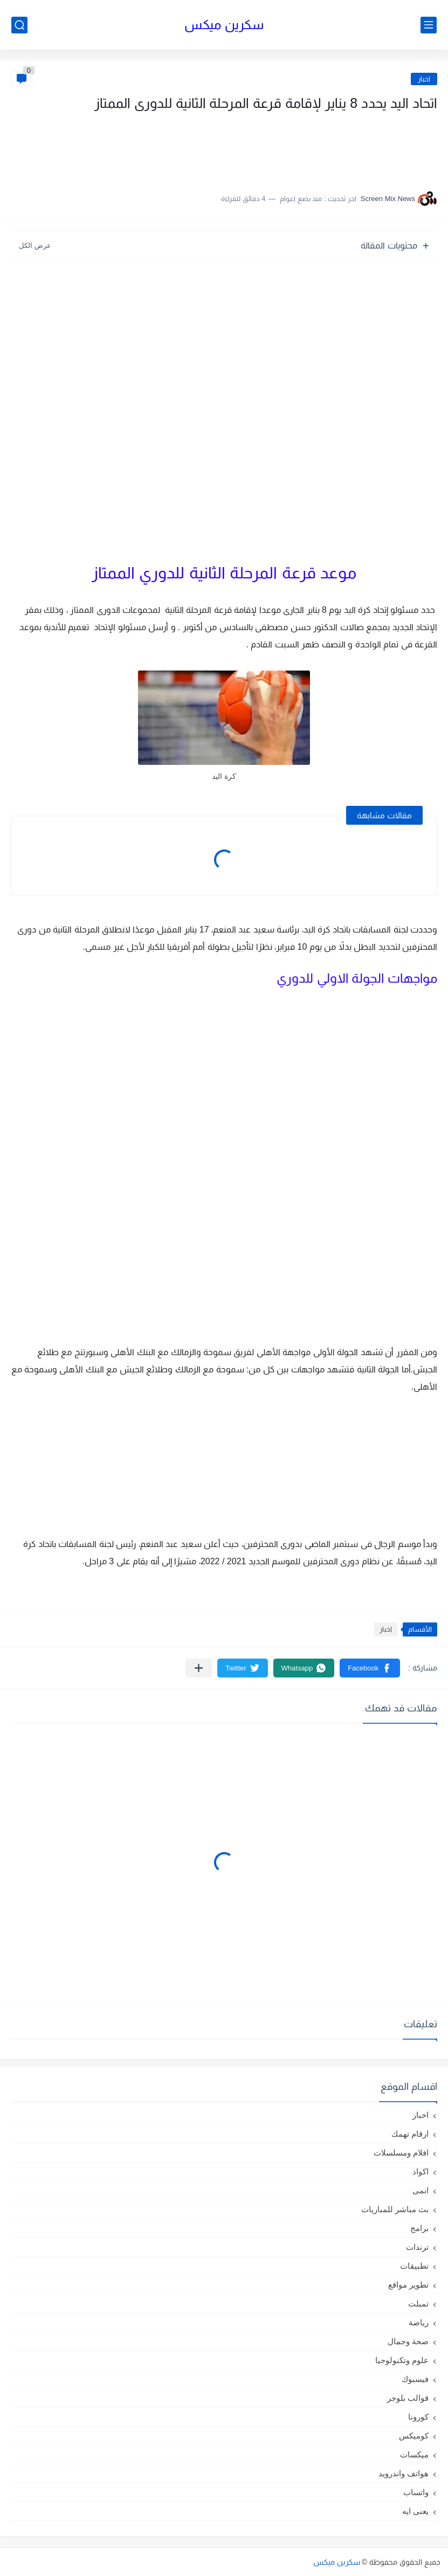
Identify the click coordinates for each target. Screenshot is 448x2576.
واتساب (416, 2492)
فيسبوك (415, 2379)
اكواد (420, 2171)
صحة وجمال (408, 2341)
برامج (419, 2228)
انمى (420, 2190)
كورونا (418, 2416)
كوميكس (414, 2435)
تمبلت (418, 2303)
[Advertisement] (329, 147)
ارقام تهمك (410, 2133)
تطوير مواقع (408, 2284)
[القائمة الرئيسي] (429, 25)
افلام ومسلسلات (401, 2152)
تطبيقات (414, 2265)
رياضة (419, 2322)
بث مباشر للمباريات (395, 2209)
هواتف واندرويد (403, 2473)
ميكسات (414, 2454)
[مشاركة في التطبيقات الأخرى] (198, 1668)
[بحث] (19, 25)
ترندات (417, 2247)
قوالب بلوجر (408, 2397)
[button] (370, 1668)
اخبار (424, 79)
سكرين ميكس (224, 24)
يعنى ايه (415, 2511)
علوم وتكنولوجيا (402, 2360)
